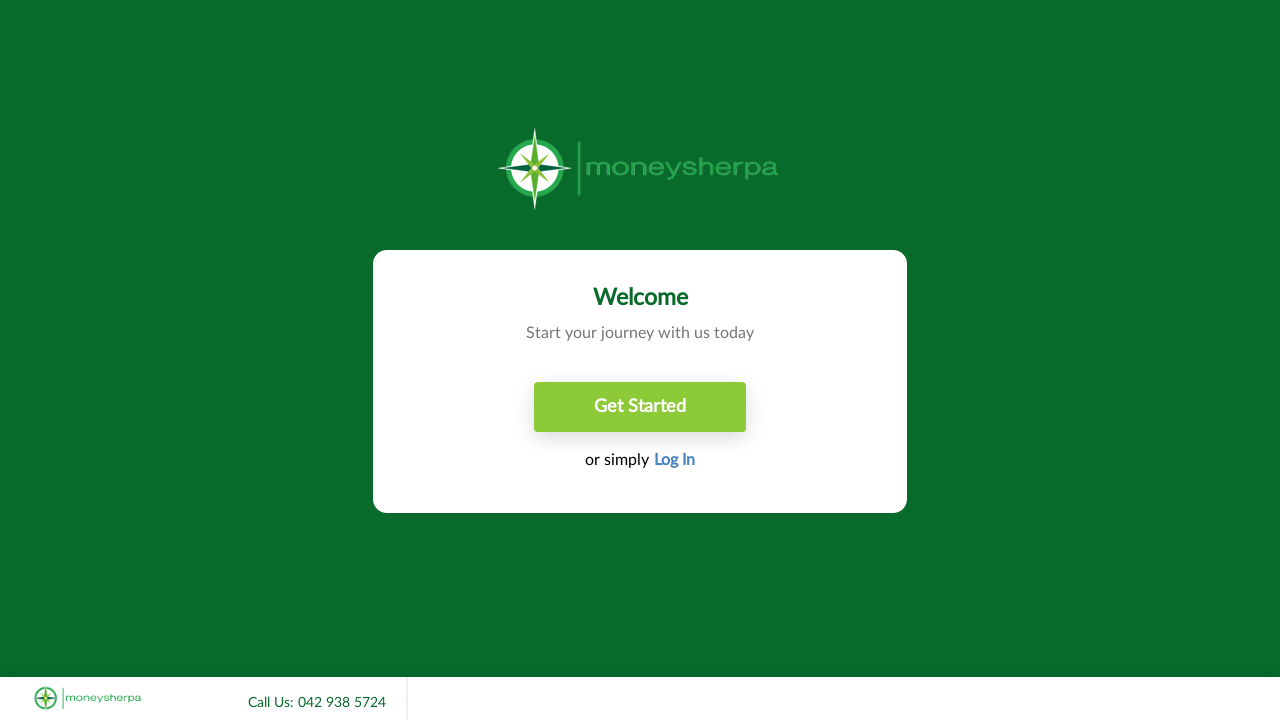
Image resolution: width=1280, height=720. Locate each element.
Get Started (640, 407)
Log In (674, 460)
